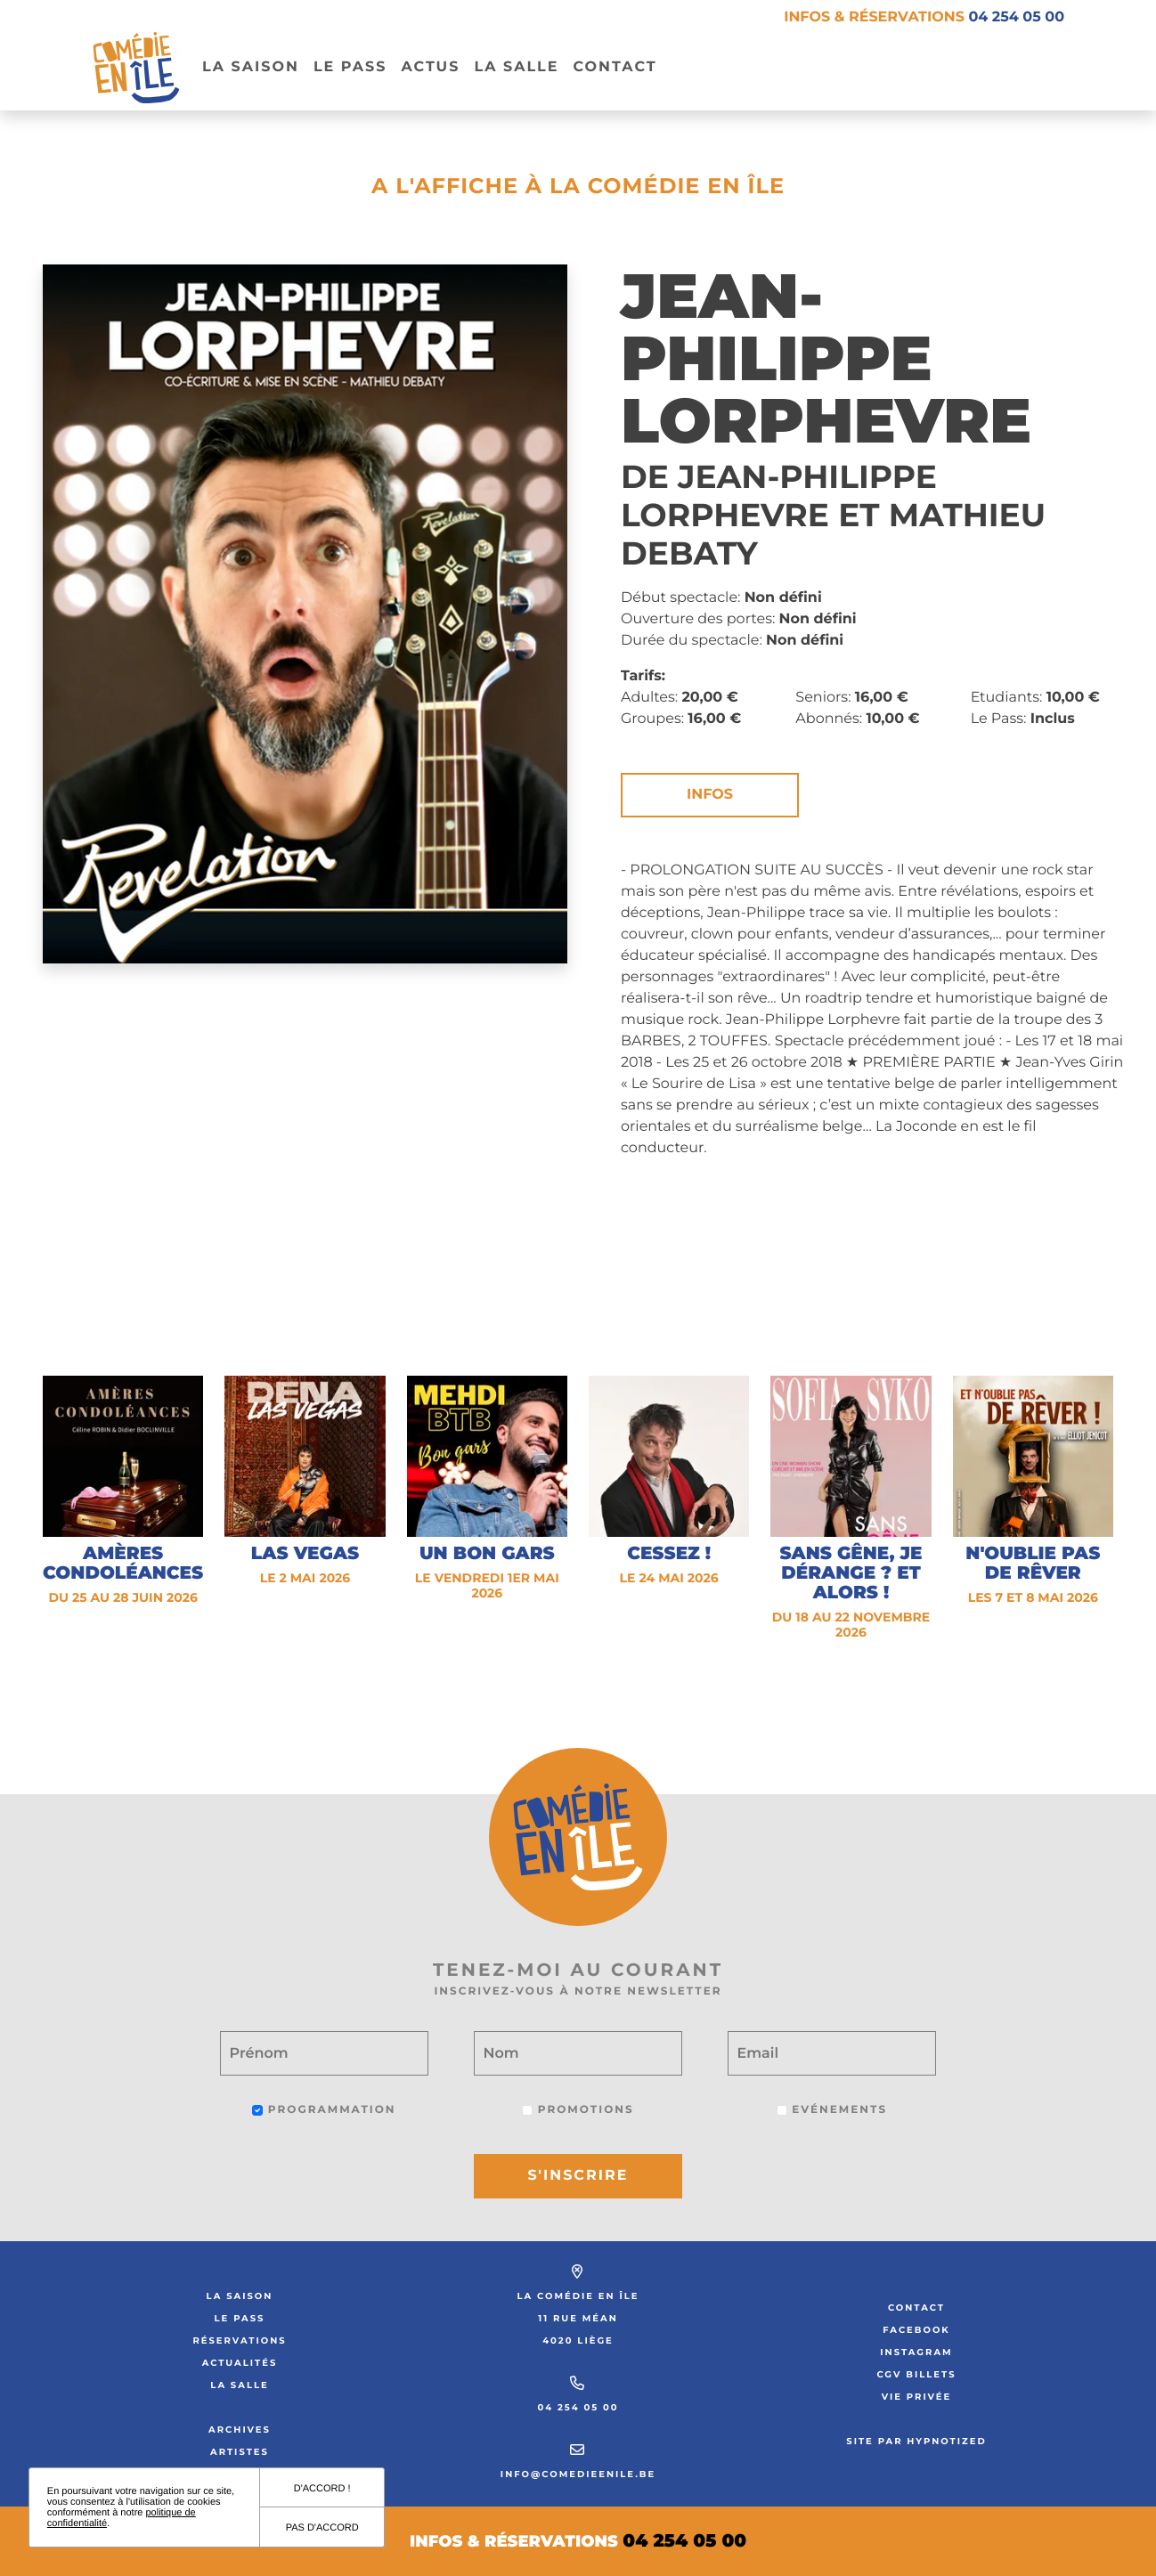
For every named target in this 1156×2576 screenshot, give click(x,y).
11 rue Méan (577, 2318)
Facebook (916, 2330)
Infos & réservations (924, 17)
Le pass (350, 67)
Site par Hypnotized (916, 2441)
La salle (516, 67)
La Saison (250, 67)
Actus (430, 67)
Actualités (240, 2363)
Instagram (916, 2352)
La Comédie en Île (578, 2296)
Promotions (577, 2110)
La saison (240, 2296)
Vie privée (917, 2396)
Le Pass (240, 2318)
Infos (710, 794)
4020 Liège (578, 2340)
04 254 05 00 (577, 2407)
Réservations (239, 2340)
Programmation (323, 2110)
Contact (614, 67)
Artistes (239, 2452)
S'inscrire (578, 2175)
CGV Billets (916, 2374)
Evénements (832, 2110)
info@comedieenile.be (578, 2474)
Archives (239, 2429)
